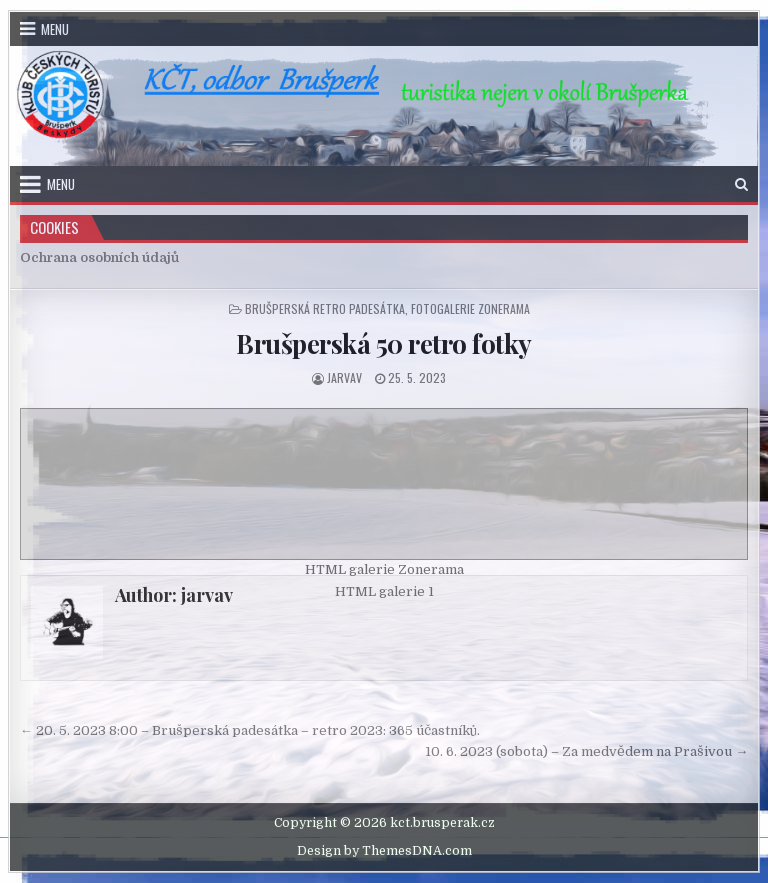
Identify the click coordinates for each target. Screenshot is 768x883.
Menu (55, 29)
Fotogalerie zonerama (470, 308)
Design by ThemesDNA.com (384, 851)
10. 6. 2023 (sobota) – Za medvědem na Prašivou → (586, 751)
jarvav (344, 377)
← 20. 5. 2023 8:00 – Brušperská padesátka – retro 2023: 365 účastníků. (250, 730)
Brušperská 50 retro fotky (384, 343)
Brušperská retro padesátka (325, 308)
